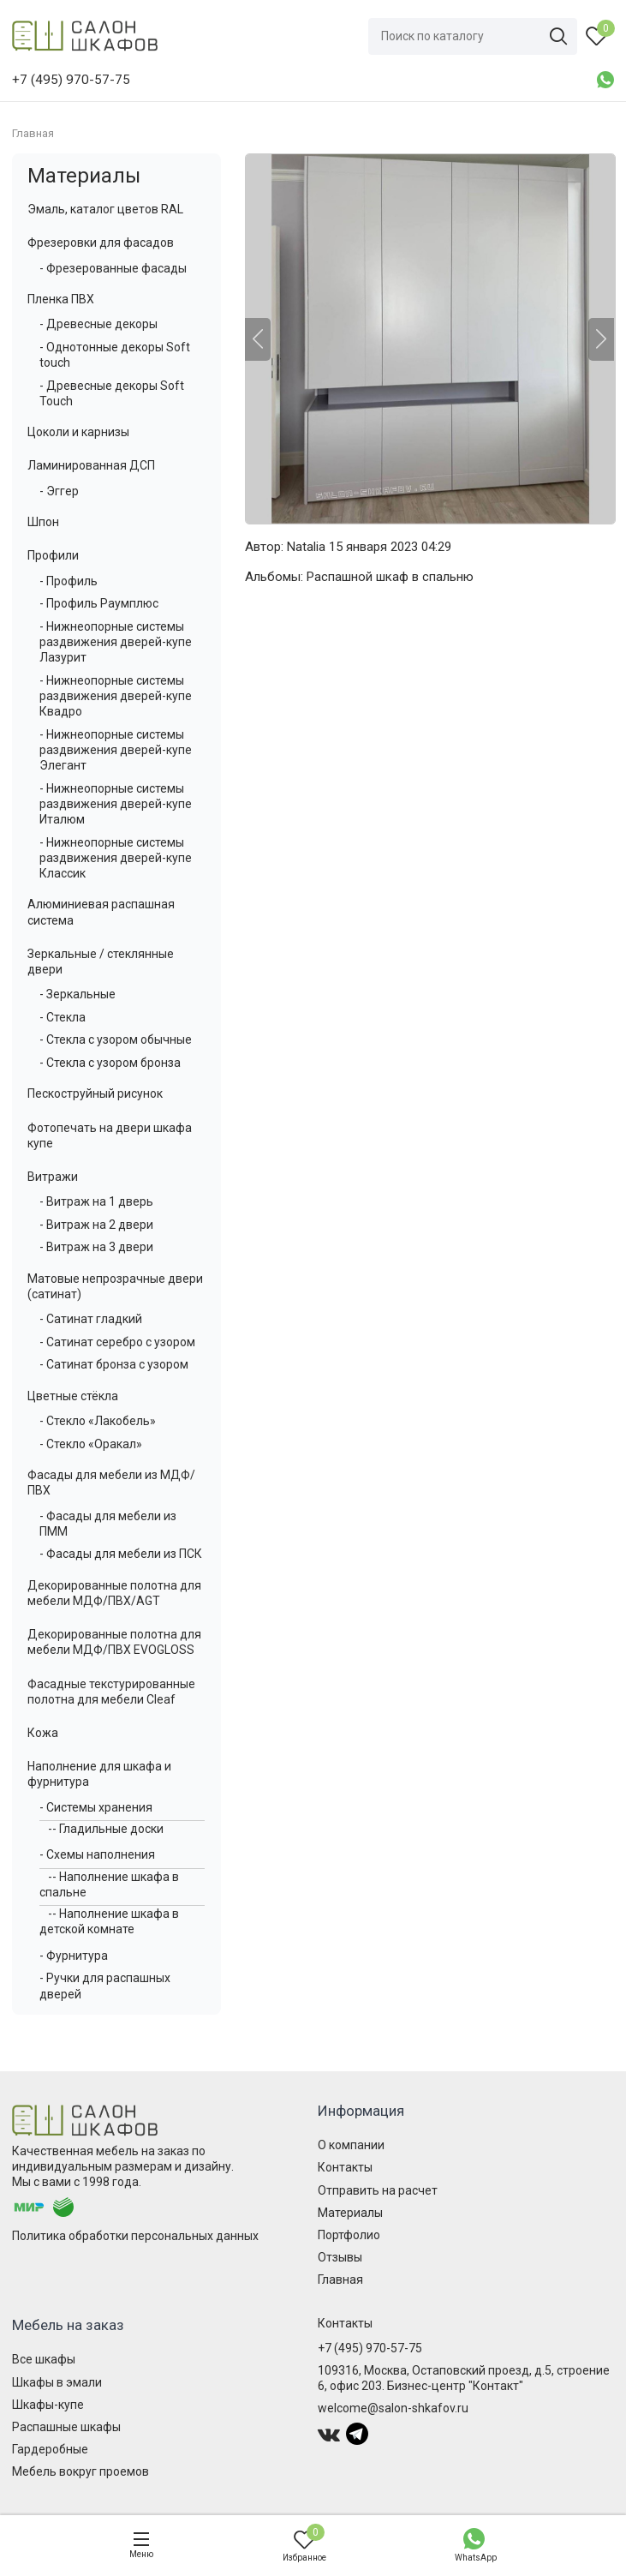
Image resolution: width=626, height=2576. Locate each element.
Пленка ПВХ (60, 299)
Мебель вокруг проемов (80, 2471)
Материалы (83, 176)
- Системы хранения (95, 1807)
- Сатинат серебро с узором (117, 1342)
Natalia (306, 546)
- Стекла (62, 1017)
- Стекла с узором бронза (110, 1062)
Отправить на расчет (378, 2190)
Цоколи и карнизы (78, 432)
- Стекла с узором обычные (115, 1039)
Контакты (345, 2167)
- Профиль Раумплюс (98, 603)
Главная (340, 2279)
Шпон (43, 522)
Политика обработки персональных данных (135, 2236)
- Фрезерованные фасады (113, 268)
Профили (53, 555)
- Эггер (59, 491)
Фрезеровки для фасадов (100, 242)
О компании (351, 2145)
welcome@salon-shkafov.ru (393, 2408)
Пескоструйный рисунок (95, 1093)
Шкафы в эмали (57, 2382)
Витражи (52, 1176)
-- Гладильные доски (106, 1829)
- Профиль (68, 581)
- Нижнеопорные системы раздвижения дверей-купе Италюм (115, 804)
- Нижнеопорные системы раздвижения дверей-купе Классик (115, 858)
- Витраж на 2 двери (96, 1224)
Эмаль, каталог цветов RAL (105, 209)
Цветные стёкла (72, 1396)
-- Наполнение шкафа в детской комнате (109, 1921)
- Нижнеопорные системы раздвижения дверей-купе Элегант (115, 750)
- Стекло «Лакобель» (97, 1421)
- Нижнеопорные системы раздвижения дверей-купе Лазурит (115, 642)
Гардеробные (50, 2449)
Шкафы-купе (48, 2404)
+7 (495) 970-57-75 (370, 2348)
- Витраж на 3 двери (96, 1247)
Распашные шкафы (66, 2427)
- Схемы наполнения (97, 1854)
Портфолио (349, 2235)
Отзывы (340, 2257)
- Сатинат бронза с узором (113, 1364)
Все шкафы (43, 2359)
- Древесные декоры (98, 324)
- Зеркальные (77, 994)
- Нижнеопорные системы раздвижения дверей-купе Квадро (115, 696)
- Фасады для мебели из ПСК (120, 1554)
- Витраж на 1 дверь (96, 1201)
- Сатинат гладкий (90, 1319)
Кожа (42, 1733)
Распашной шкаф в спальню (390, 576)
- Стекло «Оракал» (90, 1444)
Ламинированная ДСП (91, 465)
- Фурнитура (73, 1955)
